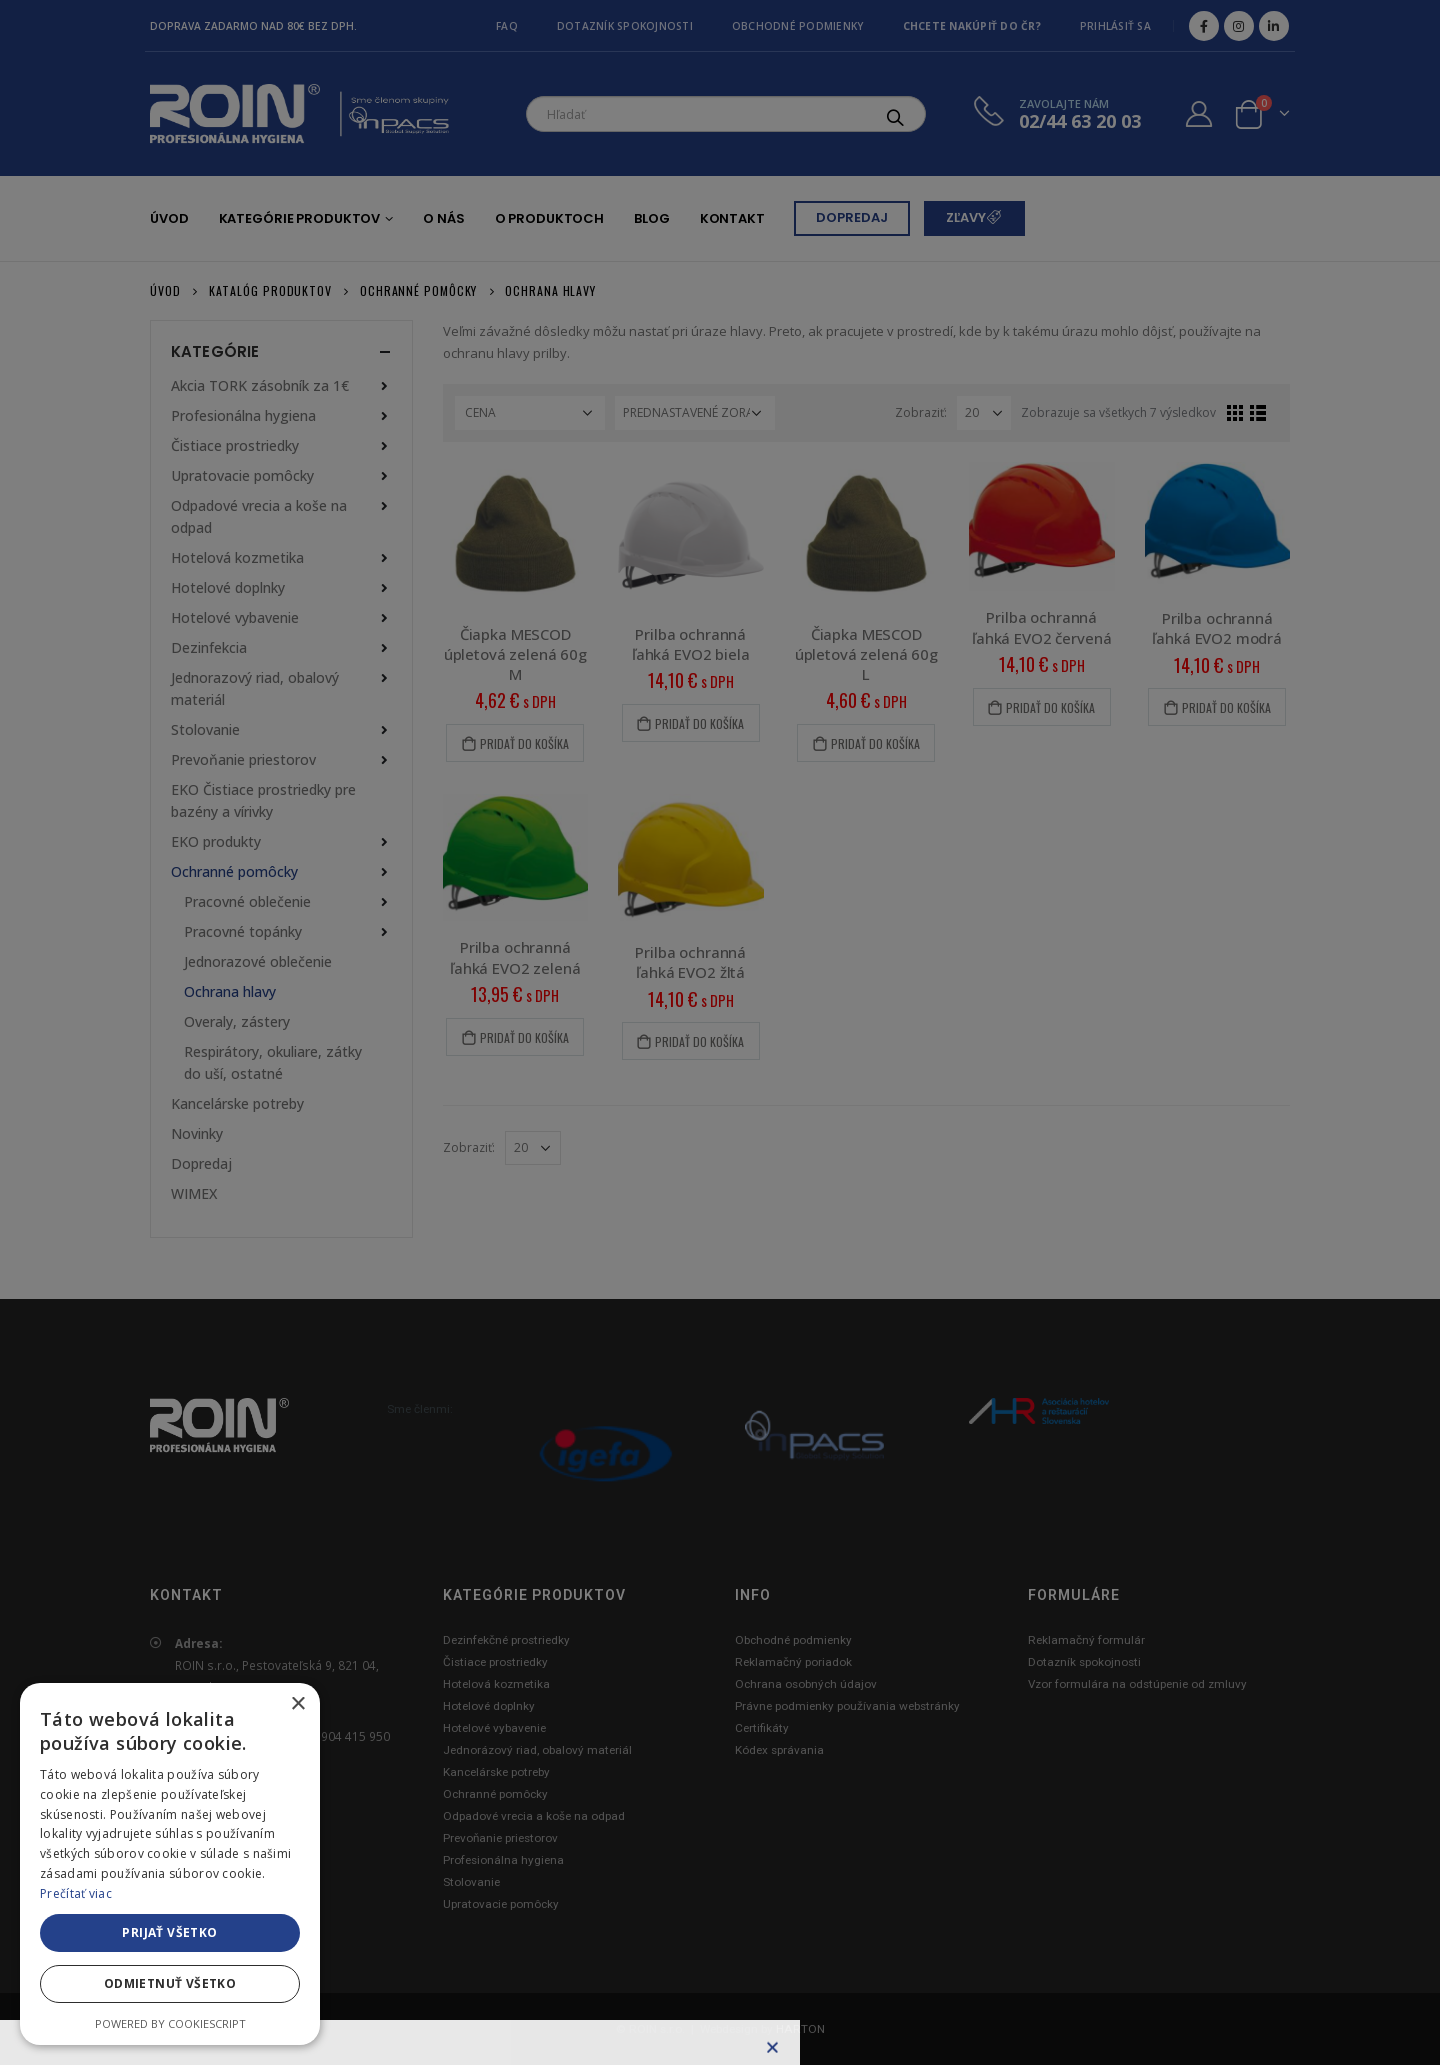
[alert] (170, 1864)
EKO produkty (216, 841)
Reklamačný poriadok (793, 1662)
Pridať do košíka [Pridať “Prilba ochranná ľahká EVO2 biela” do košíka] (699, 723)
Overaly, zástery (237, 1021)
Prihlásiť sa (1115, 26)
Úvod (169, 218)
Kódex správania (779, 1750)
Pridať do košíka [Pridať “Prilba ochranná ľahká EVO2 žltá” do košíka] (699, 1041)
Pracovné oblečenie (247, 901)
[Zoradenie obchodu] (695, 413)
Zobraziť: (921, 412)
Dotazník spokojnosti (625, 26)
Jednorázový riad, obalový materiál (537, 1750)
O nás (443, 218)
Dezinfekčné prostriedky (506, 1640)
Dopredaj (201, 1163)
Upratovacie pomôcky (242, 475)
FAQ (507, 26)
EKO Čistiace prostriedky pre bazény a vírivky (263, 800)
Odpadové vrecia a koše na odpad (259, 516)
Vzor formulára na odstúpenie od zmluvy (1137, 1684)
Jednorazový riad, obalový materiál (255, 688)
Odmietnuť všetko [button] (170, 1983)
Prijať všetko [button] (169, 1932)
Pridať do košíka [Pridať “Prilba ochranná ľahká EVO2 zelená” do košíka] (524, 1037)
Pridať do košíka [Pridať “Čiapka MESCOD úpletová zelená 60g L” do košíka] (875, 743)
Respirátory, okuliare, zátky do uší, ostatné (273, 1062)
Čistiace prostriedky (235, 445)
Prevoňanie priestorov (243, 759)
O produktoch (550, 218)
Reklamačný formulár (1086, 1640)
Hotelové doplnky (228, 587)
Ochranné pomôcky (234, 871)
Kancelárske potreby (237, 1103)
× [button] (297, 1704)
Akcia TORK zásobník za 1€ (260, 385)
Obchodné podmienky (798, 26)
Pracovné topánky (243, 931)
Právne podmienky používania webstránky (847, 1706)
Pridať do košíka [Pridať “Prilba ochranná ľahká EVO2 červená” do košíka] (1050, 707)
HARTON (800, 2029)
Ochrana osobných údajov (806, 1684)
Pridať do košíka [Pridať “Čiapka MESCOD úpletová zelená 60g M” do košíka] (524, 743)
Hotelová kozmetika (237, 557)
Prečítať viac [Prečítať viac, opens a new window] (76, 1893)
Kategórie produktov (300, 218)
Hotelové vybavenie (235, 617)
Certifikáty (762, 1728)
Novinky (197, 1133)
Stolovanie (205, 729)
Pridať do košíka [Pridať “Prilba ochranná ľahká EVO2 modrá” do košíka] (1226, 707)
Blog (652, 218)
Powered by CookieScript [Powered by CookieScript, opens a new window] (170, 2023)
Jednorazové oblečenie (258, 961)
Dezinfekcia (209, 647)
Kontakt (732, 218)
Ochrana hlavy (230, 991)
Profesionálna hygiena (243, 415)
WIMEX (194, 1193)
